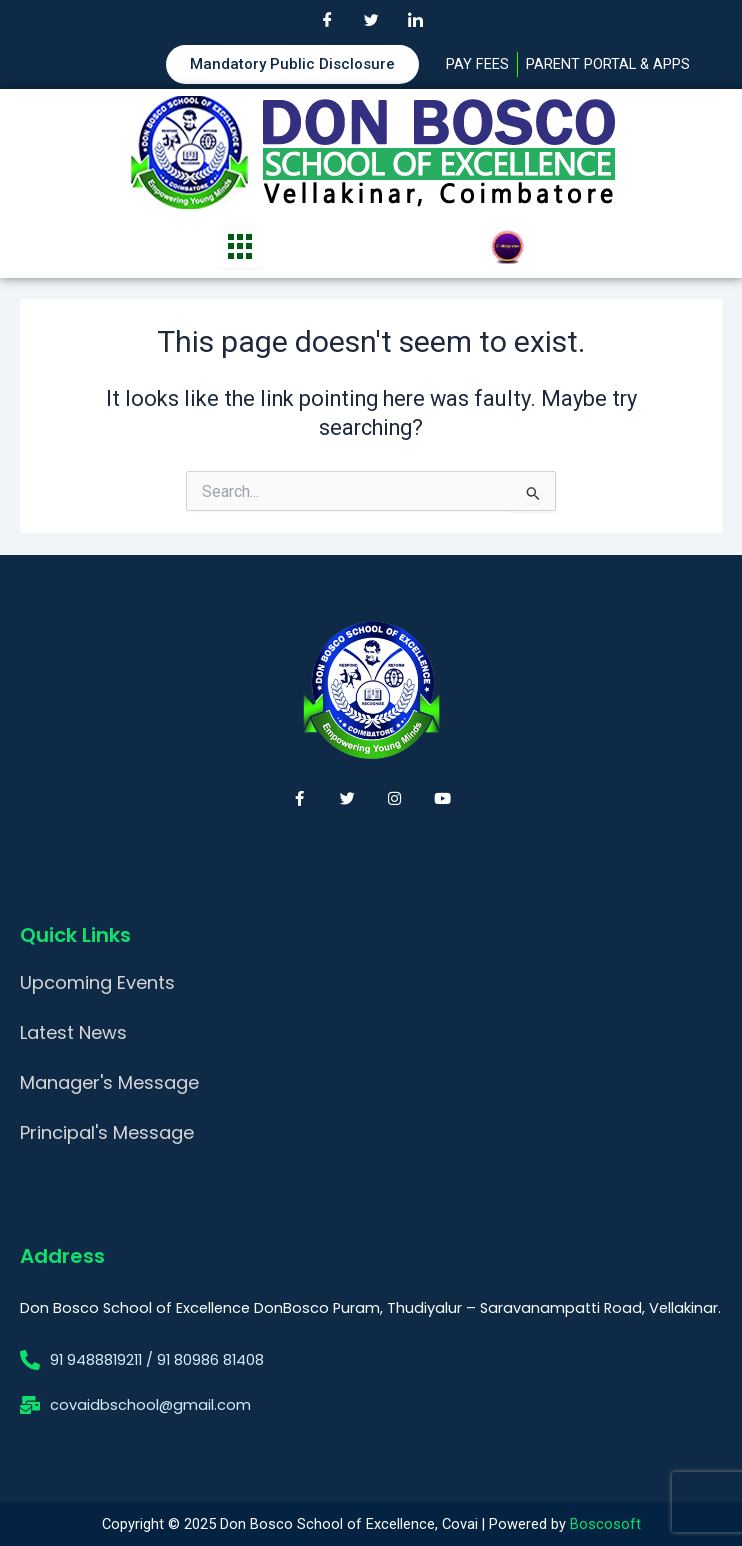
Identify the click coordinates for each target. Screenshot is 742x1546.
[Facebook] (327, 20)
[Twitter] (371, 20)
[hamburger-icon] (240, 247)
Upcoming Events (97, 982)
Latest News (73, 1032)
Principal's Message (107, 1132)
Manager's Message (109, 1082)
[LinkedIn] (415, 20)
